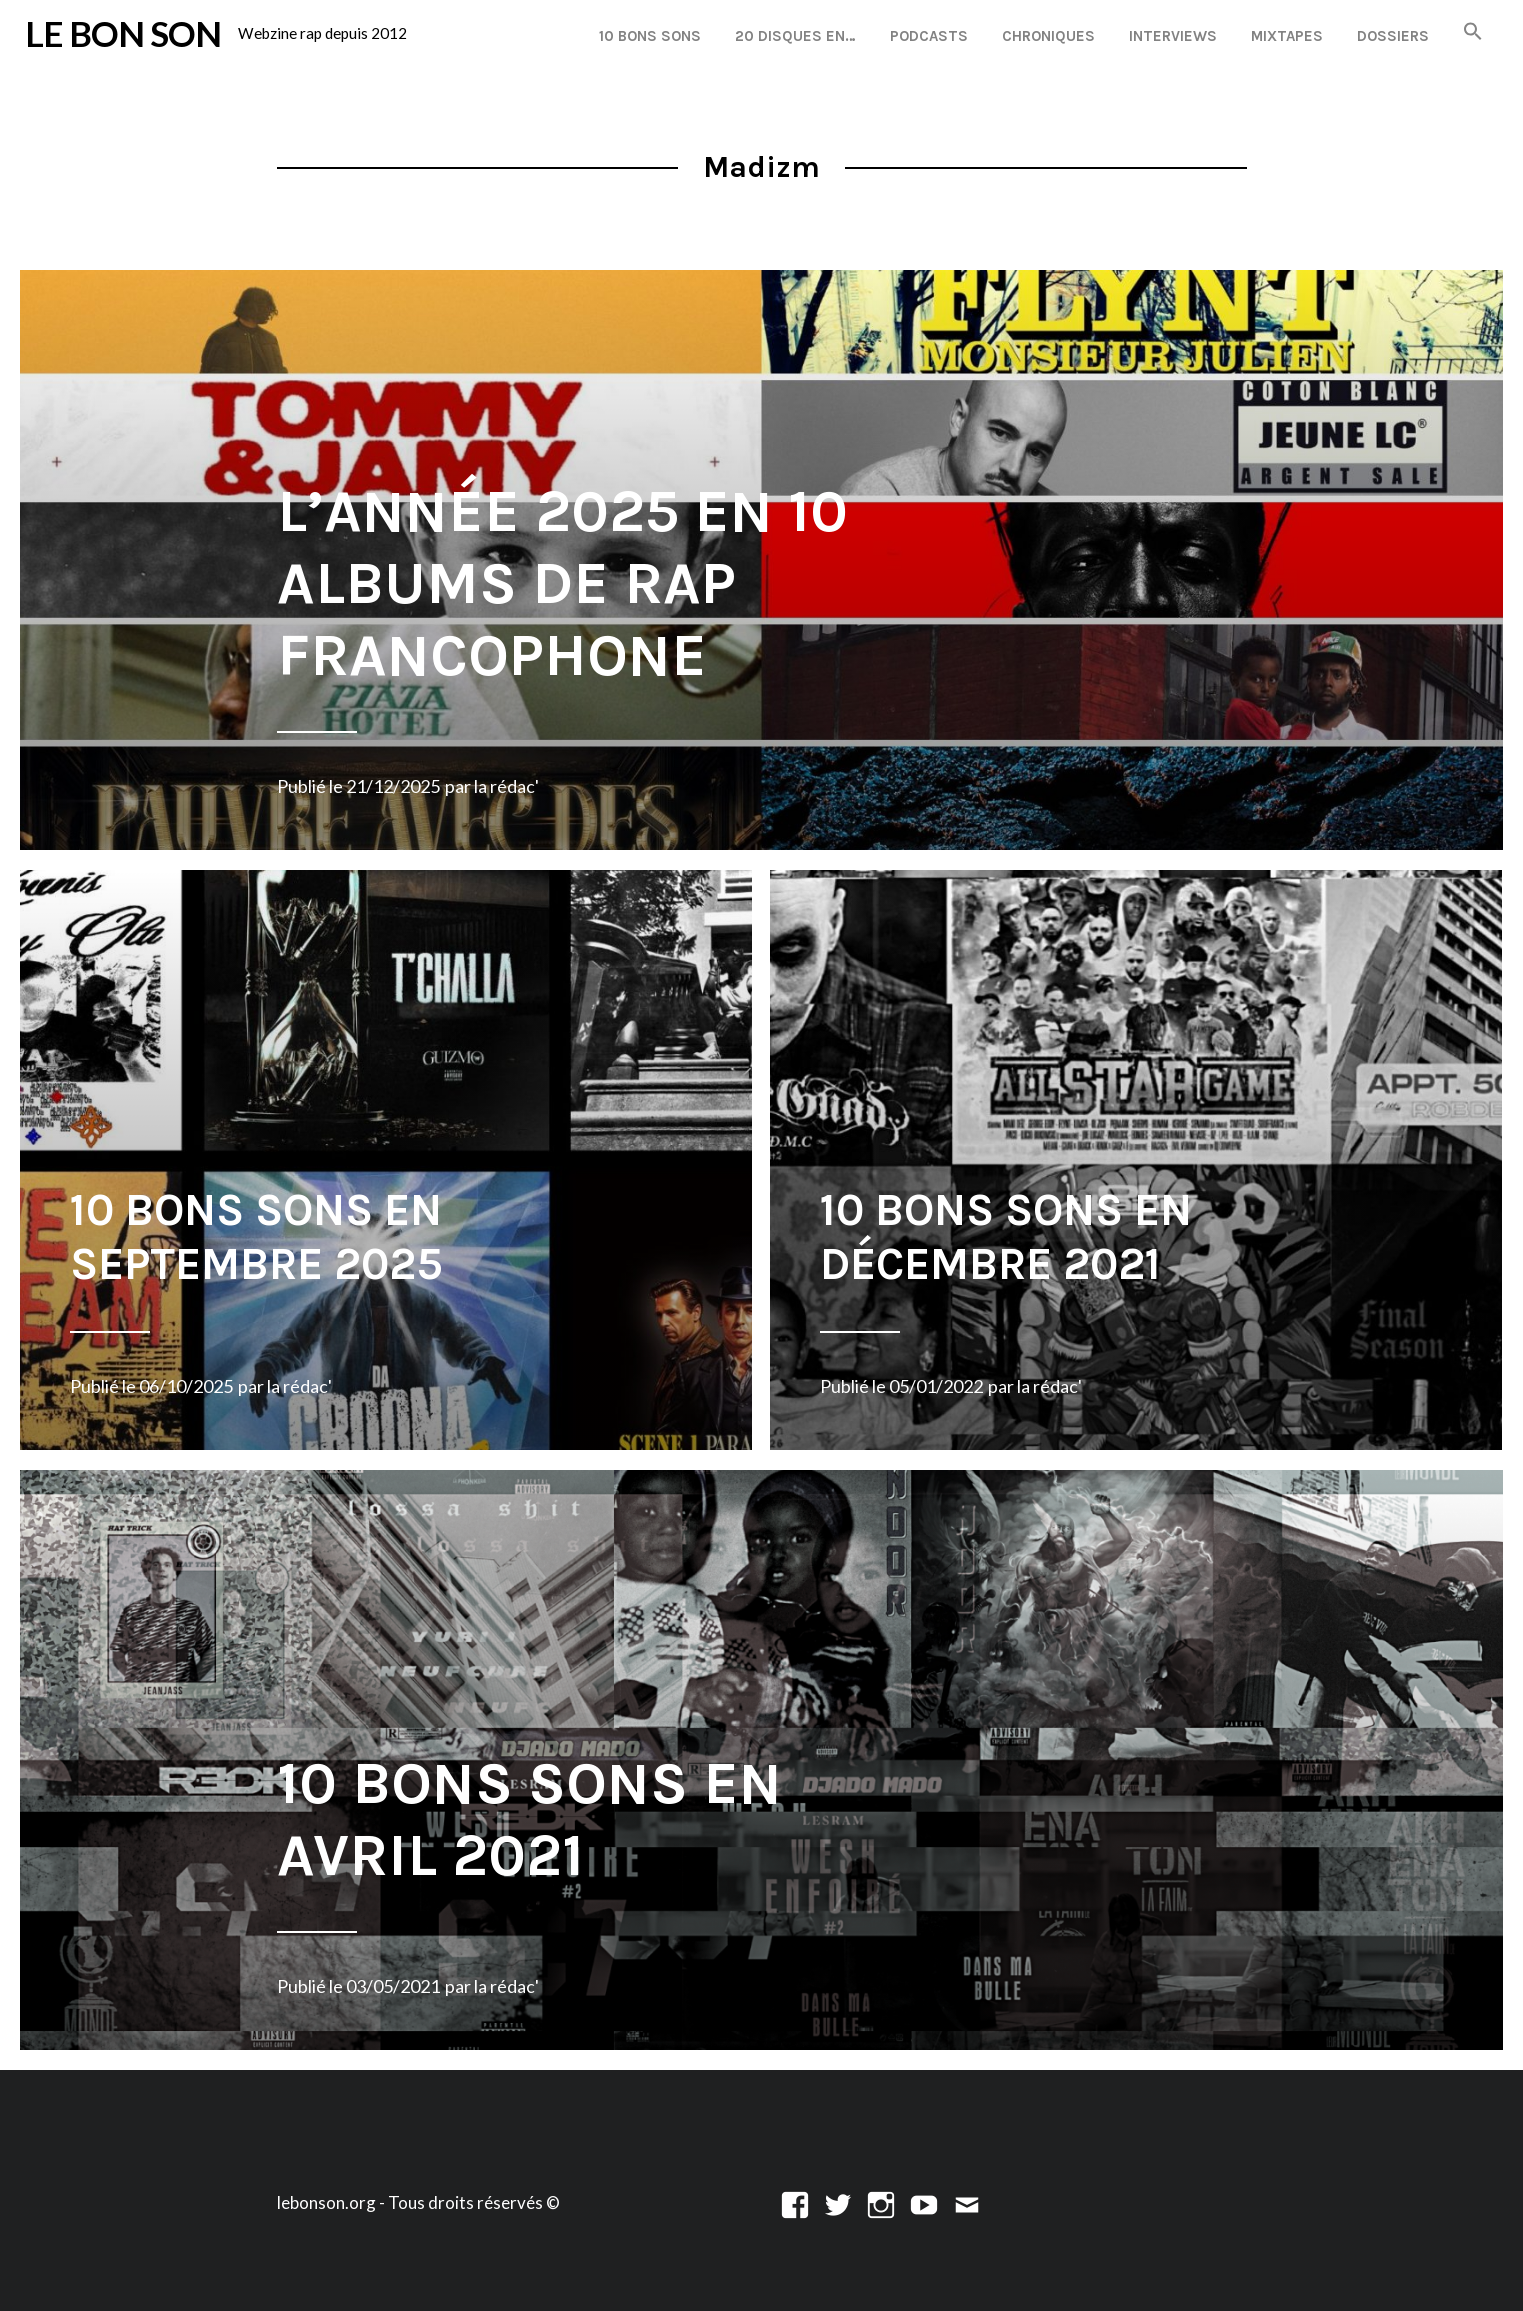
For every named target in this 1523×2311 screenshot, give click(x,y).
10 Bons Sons (650, 36)
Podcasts (929, 36)
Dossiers (1393, 36)
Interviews (1173, 36)
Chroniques (1048, 36)
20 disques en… (795, 36)
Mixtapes (1287, 36)
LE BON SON (123, 33)
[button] (1473, 32)
